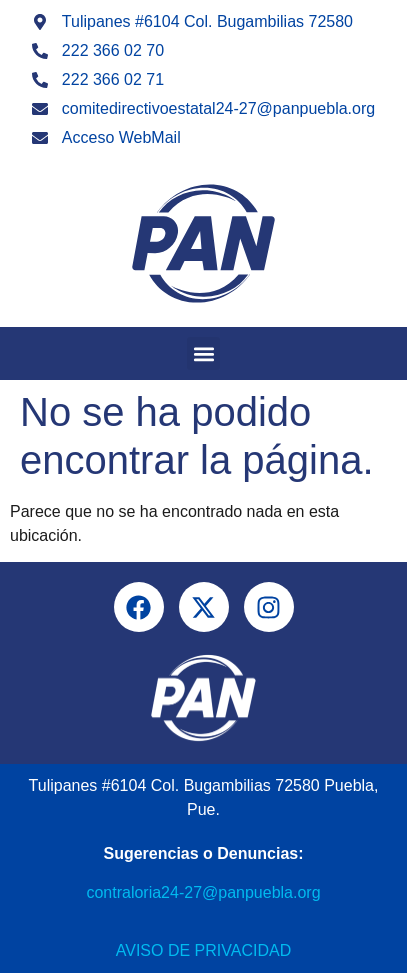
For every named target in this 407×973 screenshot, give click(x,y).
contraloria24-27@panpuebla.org (203, 892)
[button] (203, 353)
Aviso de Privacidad (203, 950)
